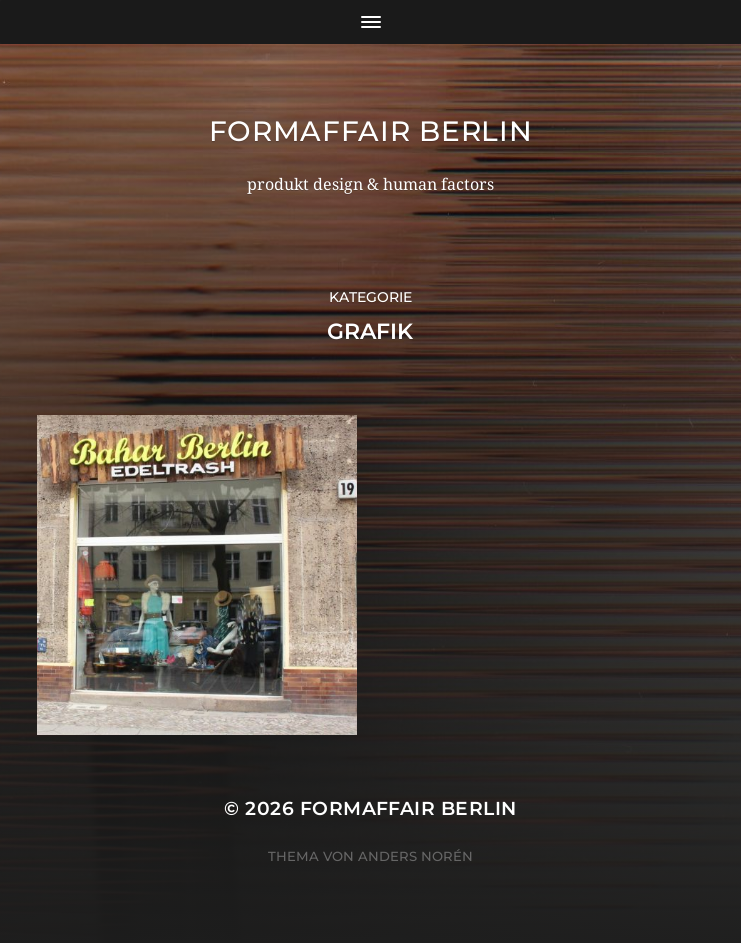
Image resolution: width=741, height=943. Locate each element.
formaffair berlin (371, 131)
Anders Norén (415, 856)
